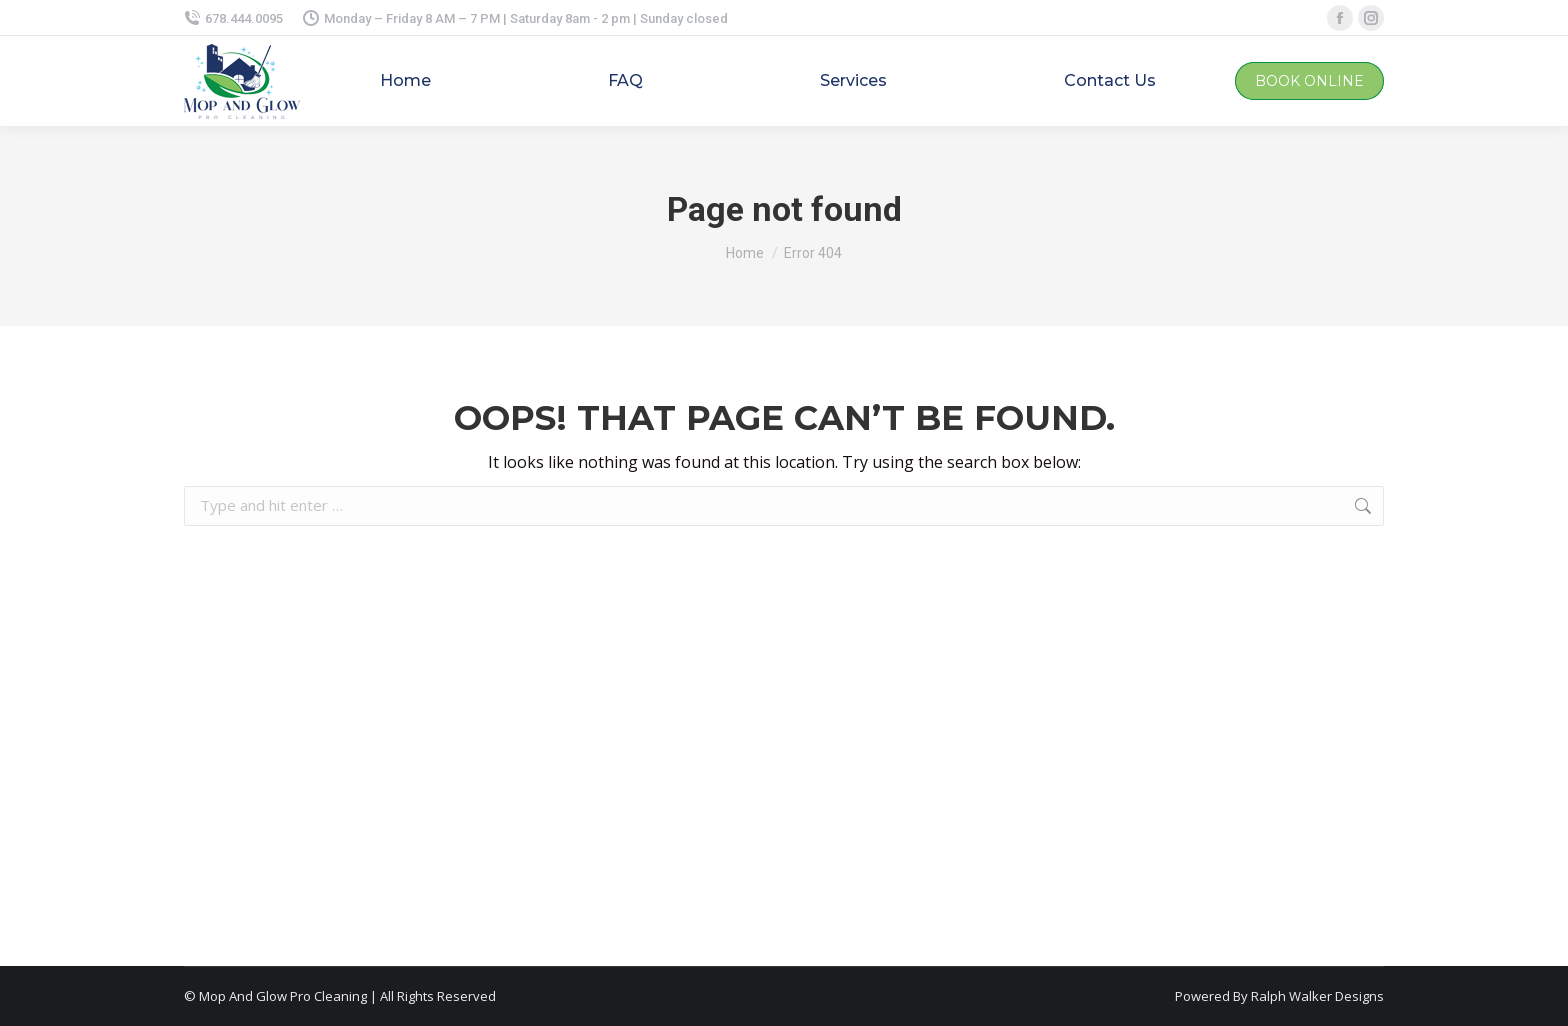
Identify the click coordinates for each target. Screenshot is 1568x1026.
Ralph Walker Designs (1317, 996)
